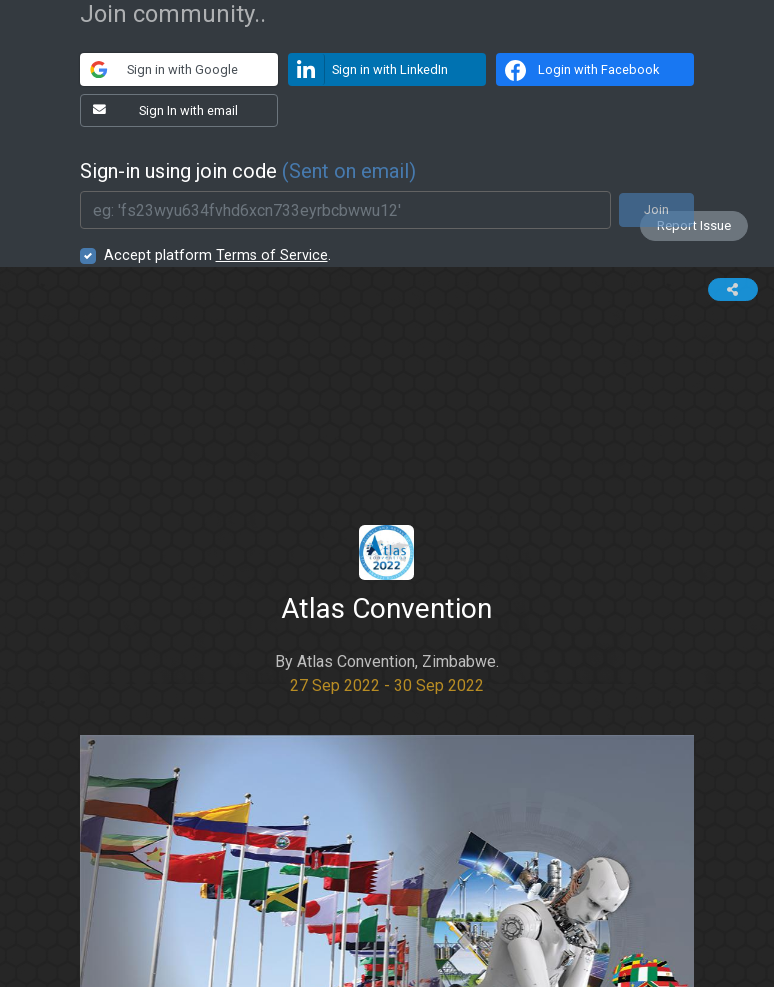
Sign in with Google (159, 69)
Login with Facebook (579, 70)
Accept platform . (217, 255)
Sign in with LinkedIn (369, 69)
